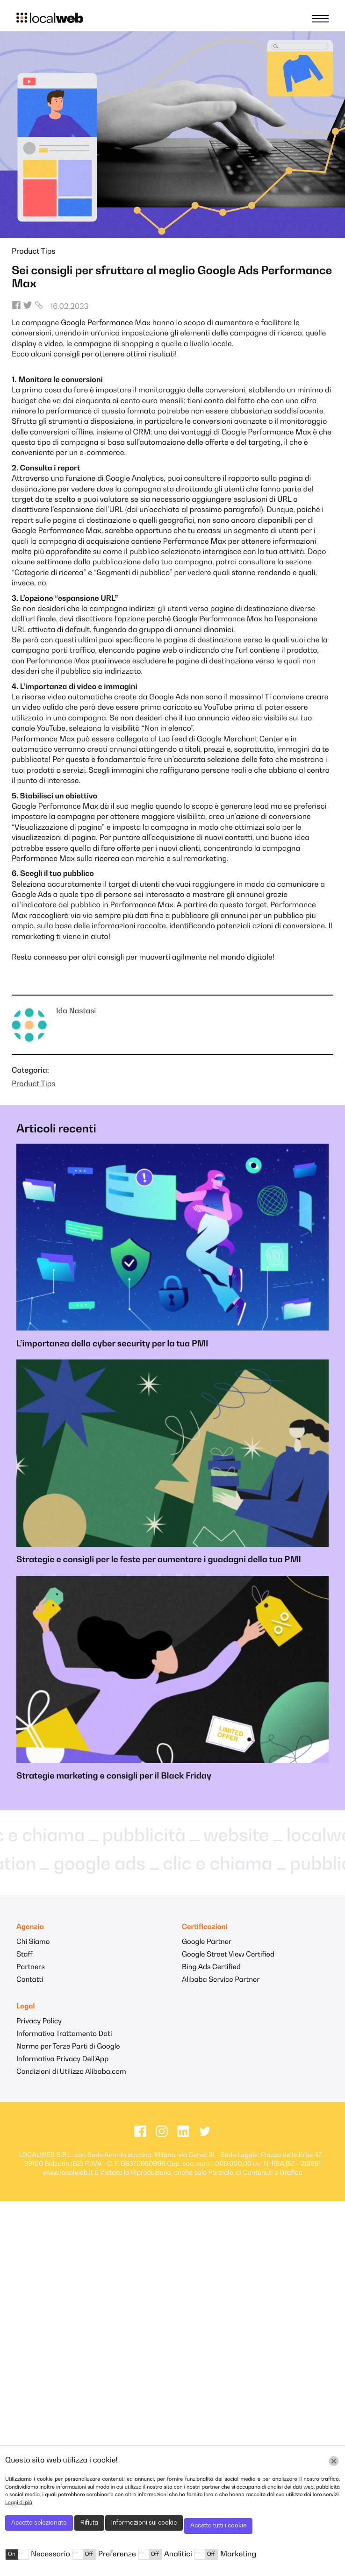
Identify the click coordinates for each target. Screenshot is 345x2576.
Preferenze (117, 2554)
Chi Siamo (33, 1942)
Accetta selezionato (39, 2523)
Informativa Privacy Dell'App (62, 2059)
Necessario (50, 2554)
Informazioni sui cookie (144, 2523)
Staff (24, 1954)
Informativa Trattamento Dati (64, 2034)
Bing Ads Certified (211, 1967)
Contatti (29, 1980)
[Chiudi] (334, 2461)
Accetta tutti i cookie (218, 2526)
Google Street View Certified (228, 1954)
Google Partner (206, 1942)
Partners (30, 1967)
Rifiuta (89, 2523)
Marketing (238, 2554)
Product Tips (33, 252)
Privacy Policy (39, 2021)
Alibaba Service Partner (220, 1980)
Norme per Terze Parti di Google (68, 2046)
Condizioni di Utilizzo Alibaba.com (71, 2072)
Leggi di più (18, 2502)
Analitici (178, 2554)
